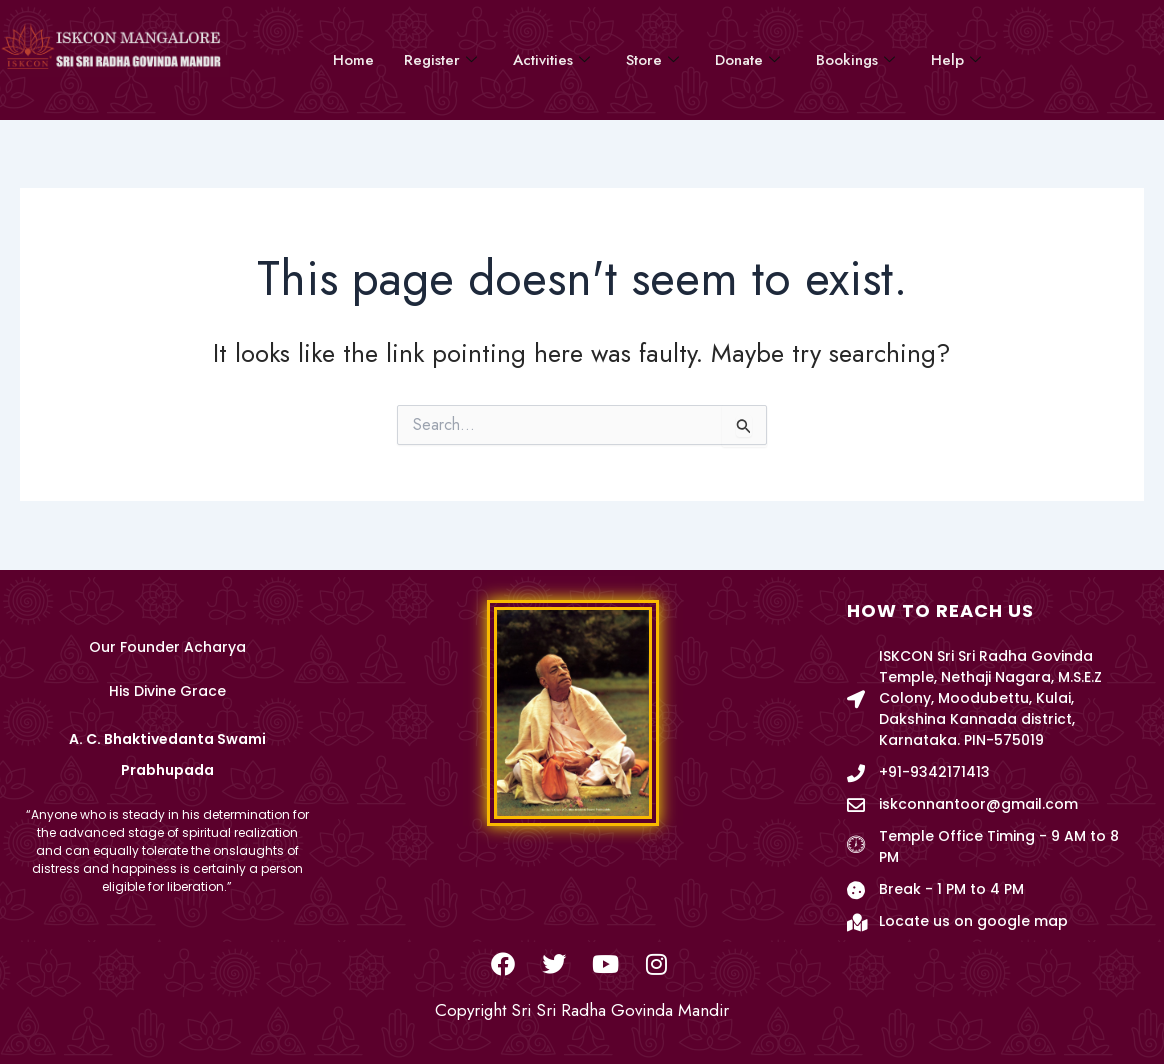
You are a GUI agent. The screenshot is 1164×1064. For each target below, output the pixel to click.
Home (353, 60)
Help (956, 60)
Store (652, 60)
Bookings (855, 60)
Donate (747, 60)
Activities (551, 60)
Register (440, 60)
